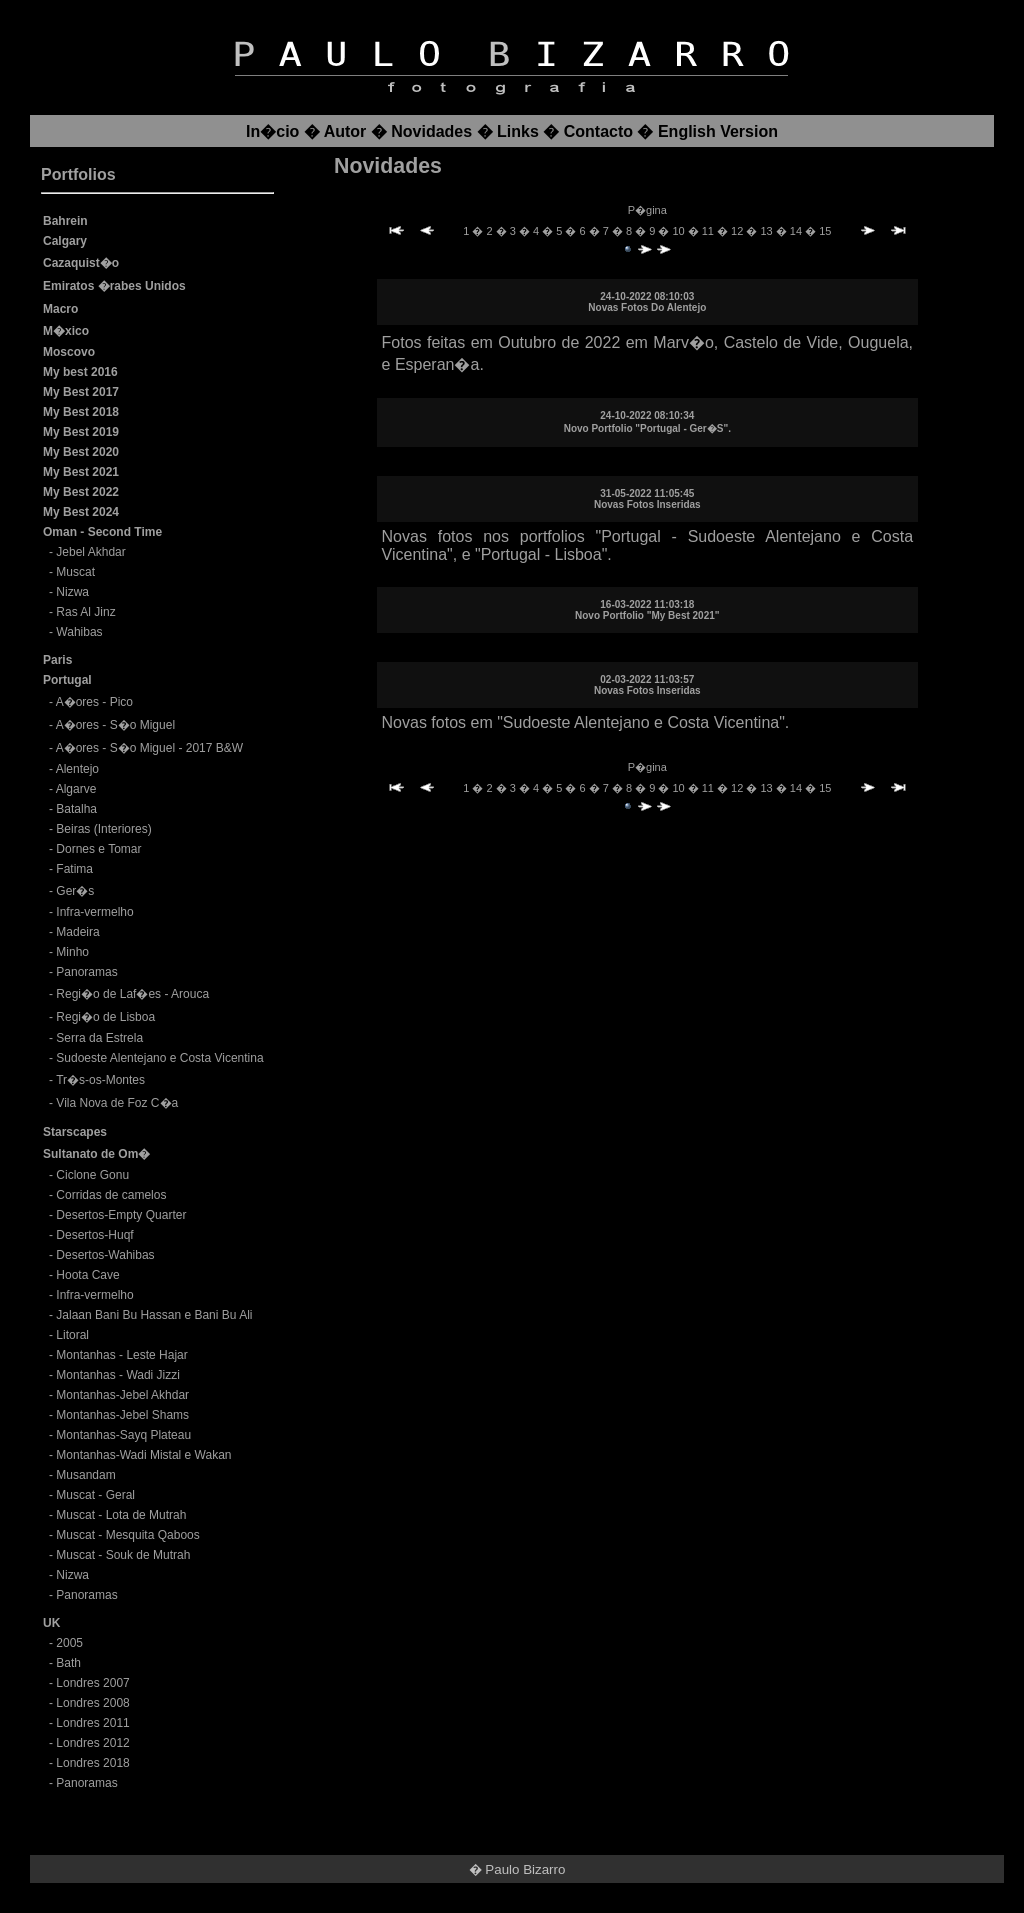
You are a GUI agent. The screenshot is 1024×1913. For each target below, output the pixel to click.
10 (679, 231)
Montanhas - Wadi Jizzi (118, 1375)
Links (518, 131)
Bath (68, 1663)
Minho (72, 952)
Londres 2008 (92, 1703)
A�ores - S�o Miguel (115, 725)
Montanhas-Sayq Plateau (123, 1435)
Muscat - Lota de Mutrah (121, 1515)
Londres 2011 (92, 1723)
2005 (69, 1643)
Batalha (76, 809)
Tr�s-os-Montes (100, 1080)
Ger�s (75, 891)
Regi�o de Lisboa (105, 1017)
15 (825, 231)
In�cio (272, 131)
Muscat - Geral (95, 1495)
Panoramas (86, 972)
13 (767, 231)
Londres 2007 (92, 1683)
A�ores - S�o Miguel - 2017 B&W (149, 748)
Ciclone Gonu (92, 1175)
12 (738, 231)
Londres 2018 (92, 1763)
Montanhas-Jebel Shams (122, 1415)
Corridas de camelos (111, 1195)
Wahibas (79, 632)
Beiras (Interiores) (103, 829)
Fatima (74, 869)
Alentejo (77, 769)
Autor (345, 131)
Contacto (598, 131)
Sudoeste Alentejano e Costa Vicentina (159, 1058)
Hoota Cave (87, 1275)
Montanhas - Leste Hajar (121, 1355)
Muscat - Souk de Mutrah (123, 1555)
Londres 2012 (92, 1743)
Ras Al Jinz (85, 612)
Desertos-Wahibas (105, 1255)
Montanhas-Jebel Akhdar (122, 1395)
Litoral (72, 1335)
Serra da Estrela (99, 1038)
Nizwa (72, 592)
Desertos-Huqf (94, 1235)
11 (709, 231)
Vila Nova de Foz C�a (117, 1103)
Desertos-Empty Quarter (121, 1215)
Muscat (75, 572)
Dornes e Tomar (98, 849)
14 (797, 231)
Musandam (85, 1475)
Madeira (77, 932)
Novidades (431, 131)
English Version (718, 131)
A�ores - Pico (94, 702)
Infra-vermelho (94, 912)
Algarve (76, 789)
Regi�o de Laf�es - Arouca (132, 994)
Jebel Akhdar (90, 552)
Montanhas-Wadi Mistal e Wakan (143, 1455)
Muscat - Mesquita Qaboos (127, 1535)
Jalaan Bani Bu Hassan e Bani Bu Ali (154, 1315)
